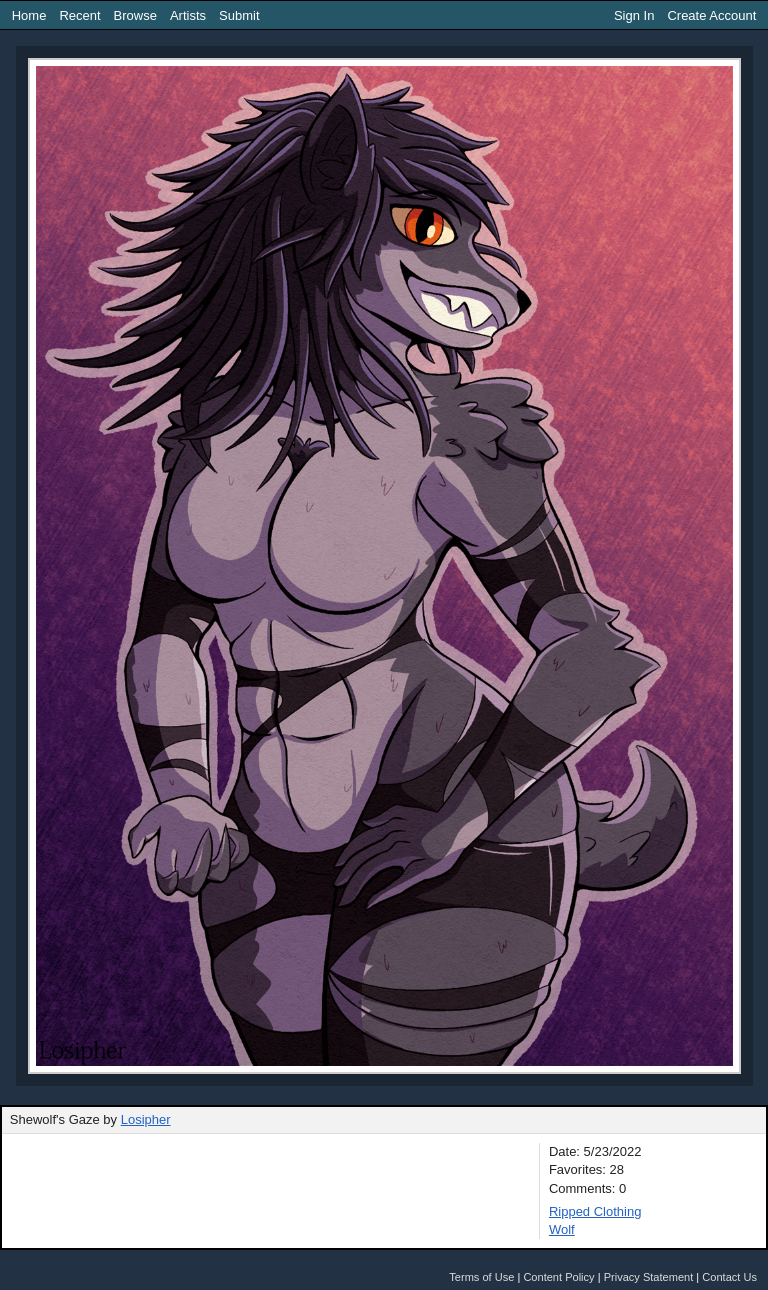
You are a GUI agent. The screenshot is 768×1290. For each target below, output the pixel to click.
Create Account (711, 15)
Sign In (634, 15)
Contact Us (729, 1277)
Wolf (562, 1229)
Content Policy (558, 1277)
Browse (135, 15)
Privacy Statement (649, 1277)
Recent (79, 15)
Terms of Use (481, 1277)
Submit (239, 15)
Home (29, 15)
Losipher (146, 1119)
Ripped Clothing (595, 1211)
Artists (188, 15)
